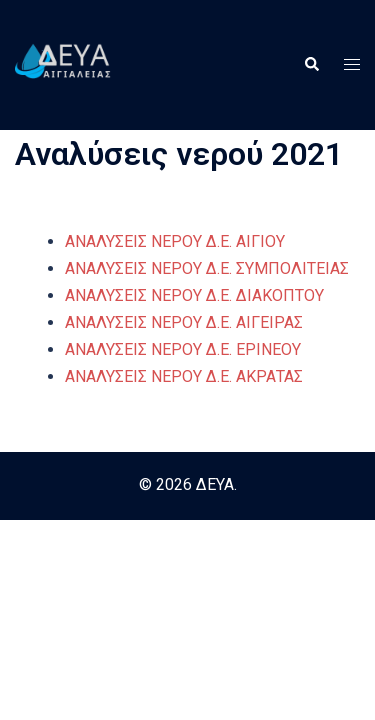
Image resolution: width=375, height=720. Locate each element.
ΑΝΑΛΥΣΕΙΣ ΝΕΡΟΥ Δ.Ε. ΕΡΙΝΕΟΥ (183, 349)
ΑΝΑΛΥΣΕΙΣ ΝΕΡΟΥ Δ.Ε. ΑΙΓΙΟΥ (175, 241)
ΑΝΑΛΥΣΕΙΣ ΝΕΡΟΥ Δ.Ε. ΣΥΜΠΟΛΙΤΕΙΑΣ (207, 268)
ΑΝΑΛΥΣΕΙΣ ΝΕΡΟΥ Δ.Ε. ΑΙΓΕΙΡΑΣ (184, 322)
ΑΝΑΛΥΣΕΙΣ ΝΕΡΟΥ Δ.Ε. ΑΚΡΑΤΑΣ (184, 376)
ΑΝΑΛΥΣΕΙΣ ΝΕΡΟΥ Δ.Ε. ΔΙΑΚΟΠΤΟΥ (194, 295)
